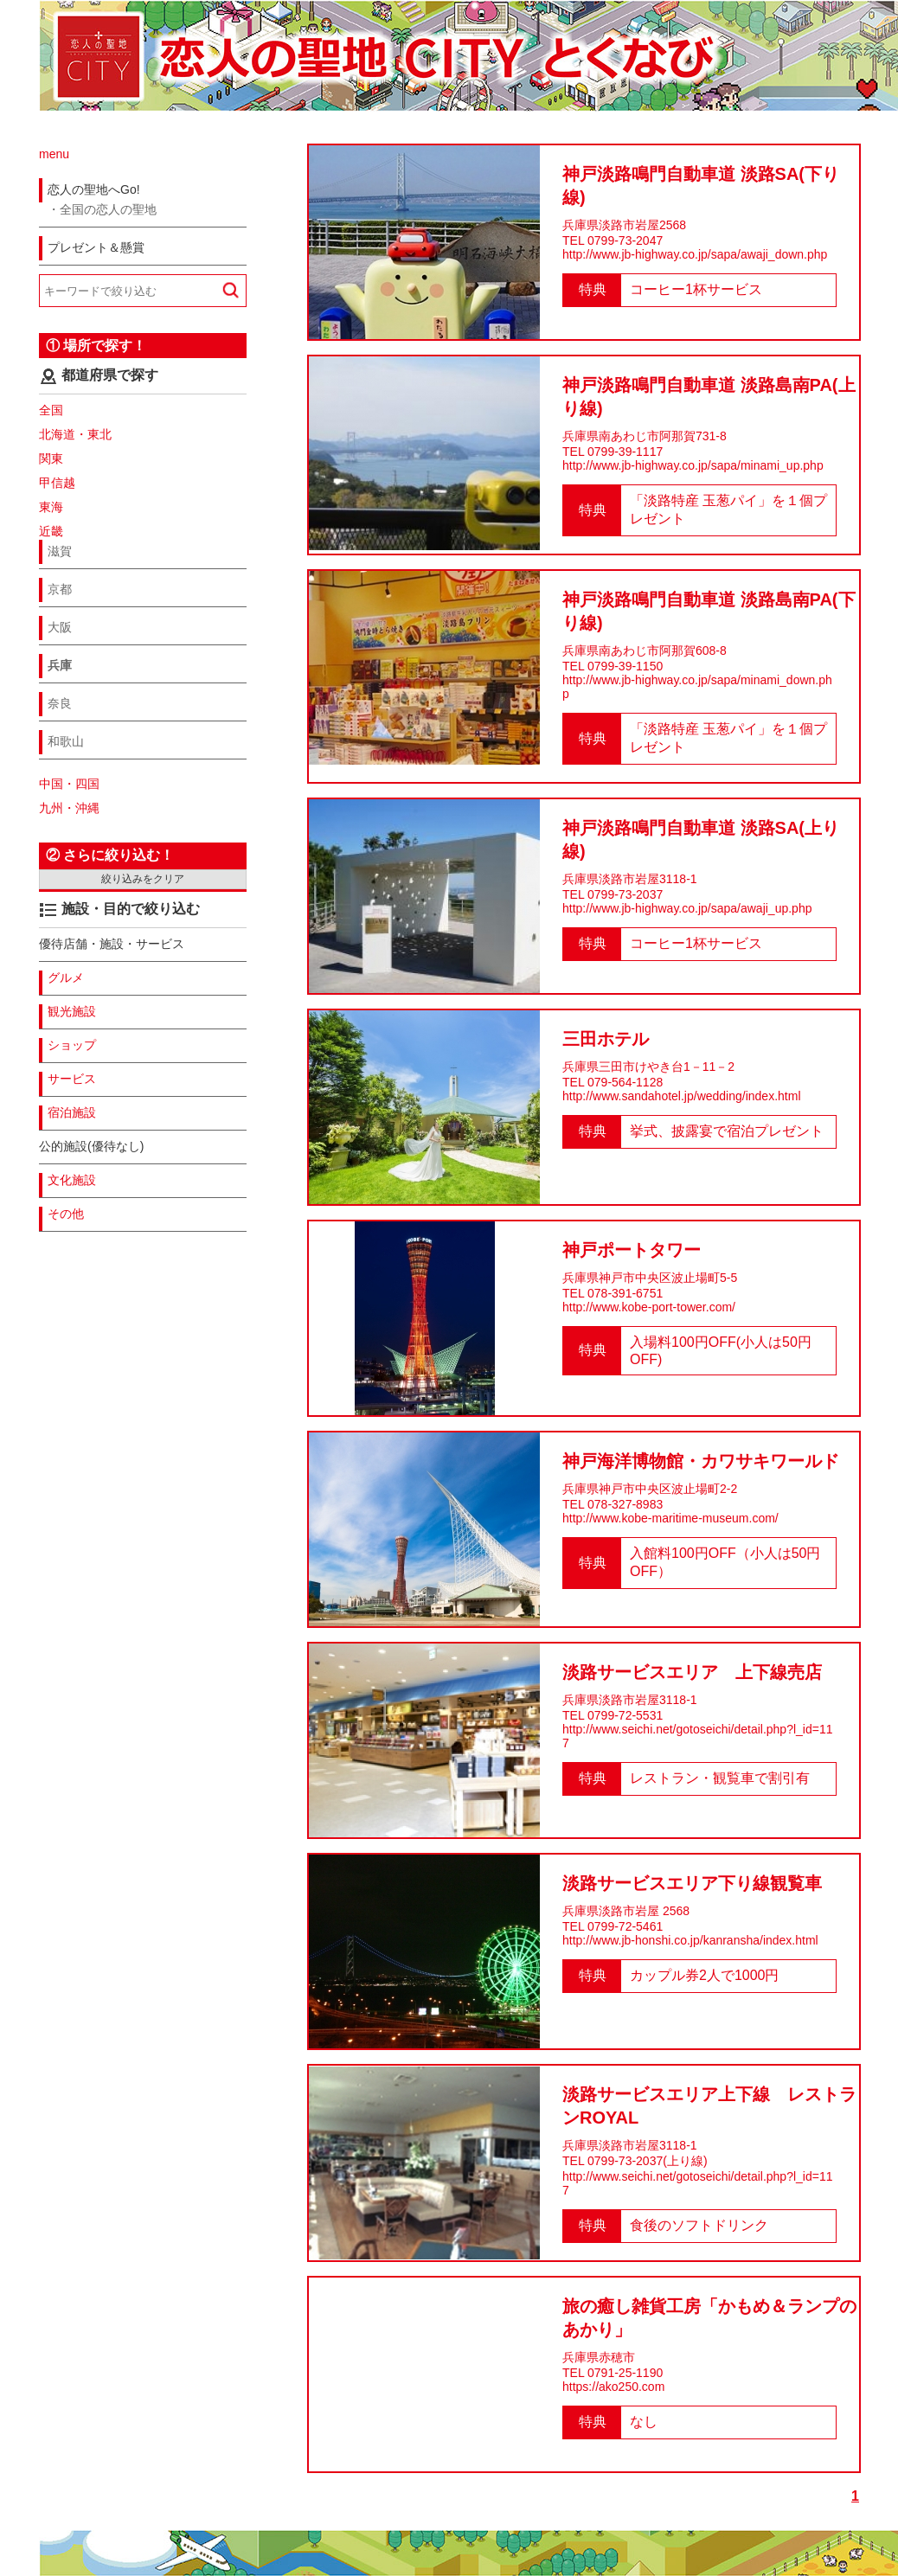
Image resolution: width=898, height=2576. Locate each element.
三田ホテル (605, 1038)
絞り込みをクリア (142, 879)
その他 (66, 1214)
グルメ (66, 977)
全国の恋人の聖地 (108, 209)
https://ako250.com (613, 2386)
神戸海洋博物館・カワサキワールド (700, 1461)
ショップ (72, 1045)
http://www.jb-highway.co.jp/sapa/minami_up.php (693, 465)
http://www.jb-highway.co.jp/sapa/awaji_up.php (686, 908)
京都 (60, 589)
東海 (51, 507)
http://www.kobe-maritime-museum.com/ (670, 1518)
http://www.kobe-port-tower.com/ (648, 1307)
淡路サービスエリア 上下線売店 (692, 1672)
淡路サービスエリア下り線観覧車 (692, 1883)
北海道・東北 (75, 434)
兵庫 (60, 665)
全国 (51, 410)
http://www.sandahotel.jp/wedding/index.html (681, 1096)
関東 (51, 458)
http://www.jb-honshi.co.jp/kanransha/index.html (690, 1940)
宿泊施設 (72, 1112)
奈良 (60, 703)
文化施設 (72, 1180)
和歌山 (66, 741)
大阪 (60, 627)
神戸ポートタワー (631, 1249)
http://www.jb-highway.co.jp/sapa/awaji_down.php (694, 254)
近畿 (51, 531)
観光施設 (72, 1011)
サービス (72, 1079)
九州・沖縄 (69, 808)
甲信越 (57, 483)
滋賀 (60, 551)
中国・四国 (69, 784)
